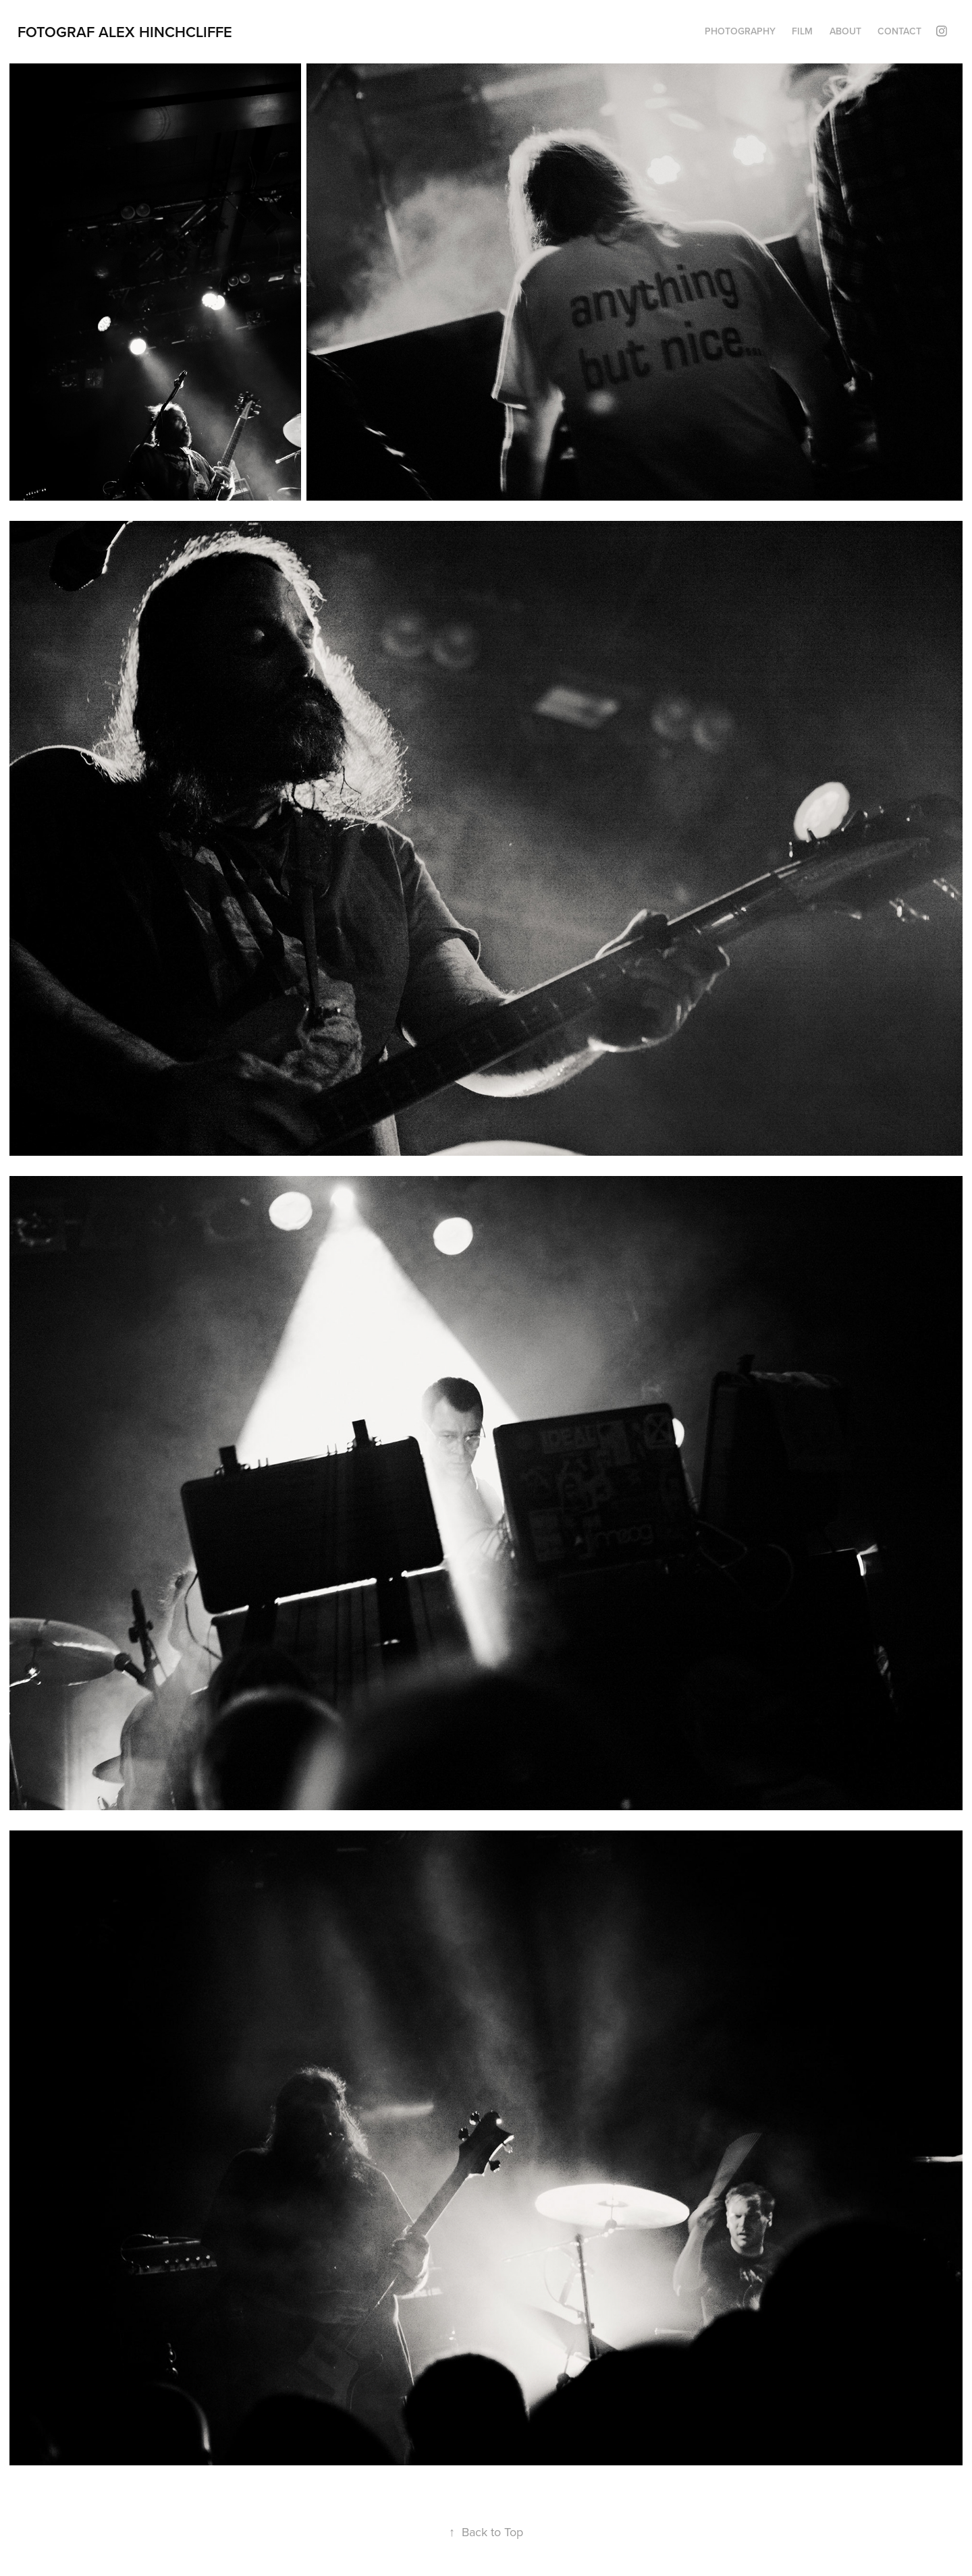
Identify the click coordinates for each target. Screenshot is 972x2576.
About (845, 31)
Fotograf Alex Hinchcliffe (125, 32)
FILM (802, 31)
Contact (899, 31)
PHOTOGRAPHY (740, 31)
